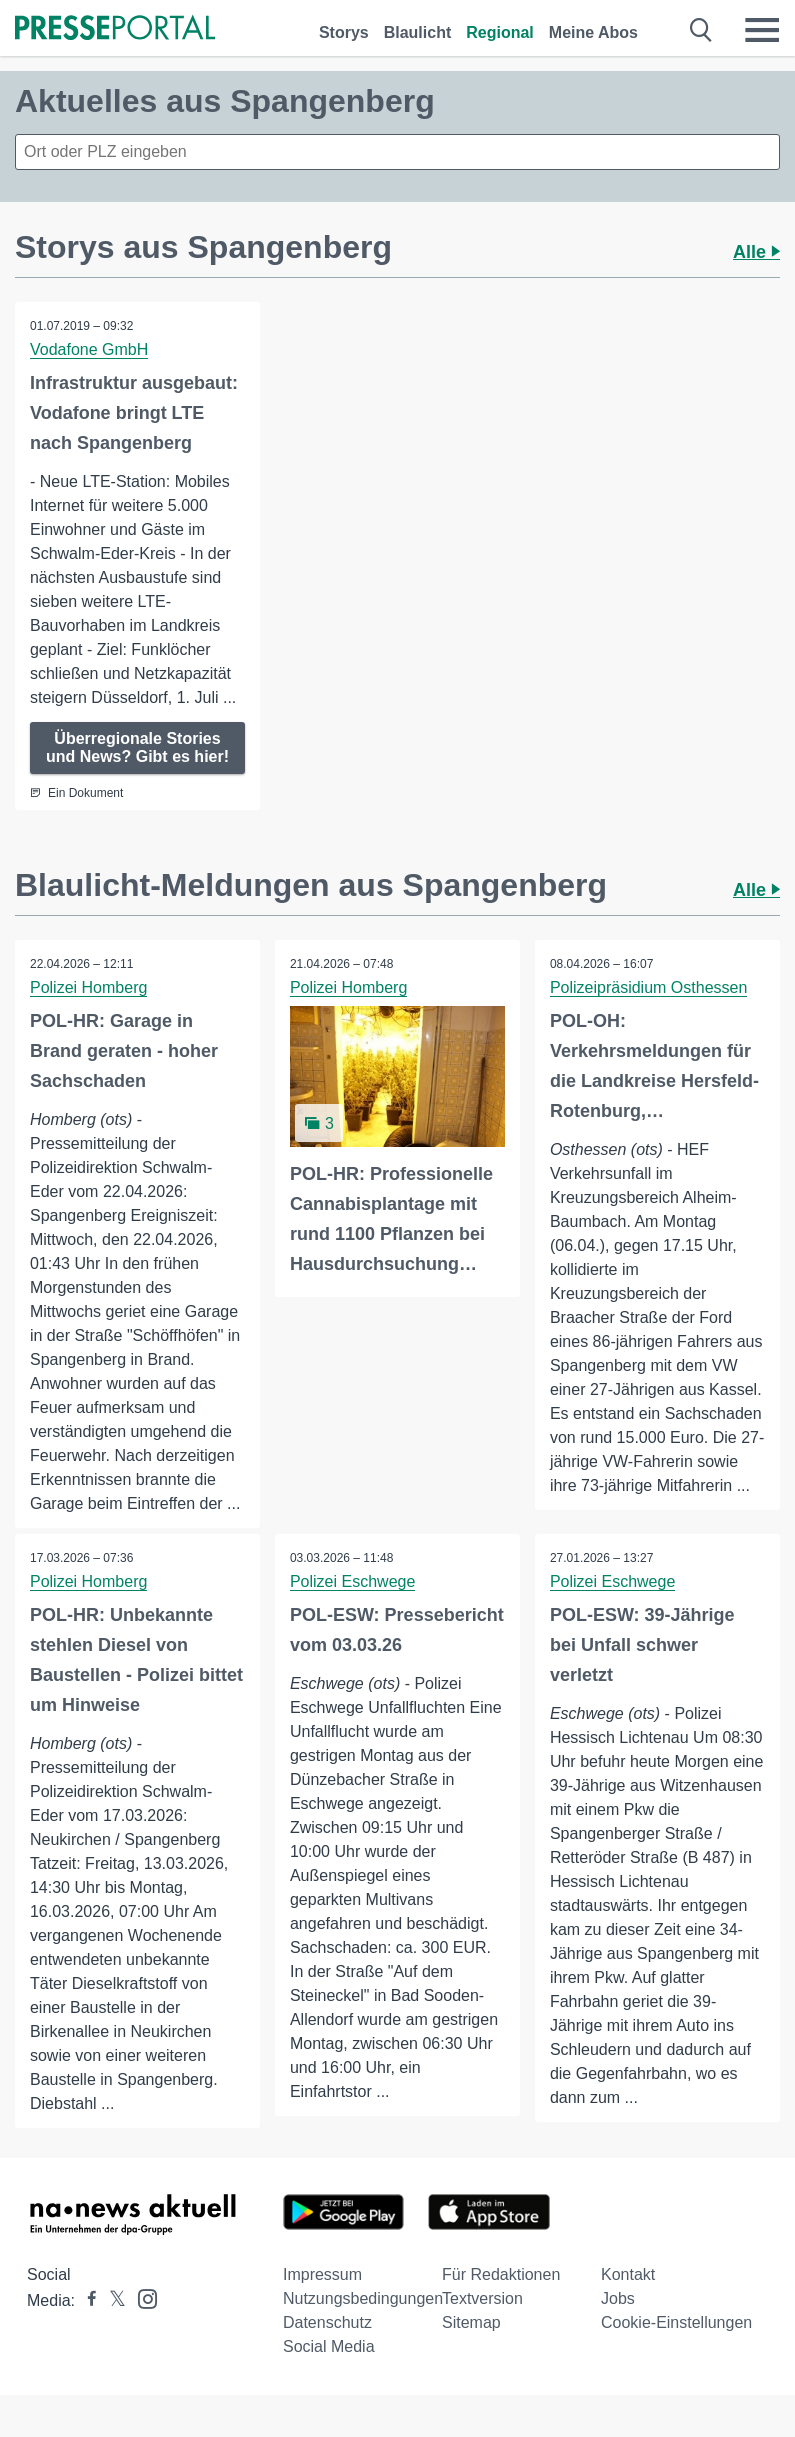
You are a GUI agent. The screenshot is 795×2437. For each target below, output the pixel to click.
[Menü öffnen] (762, 30)
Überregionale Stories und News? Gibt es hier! (137, 747)
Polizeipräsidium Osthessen (648, 987)
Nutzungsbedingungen (363, 2298)
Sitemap (471, 2322)
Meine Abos (593, 32)
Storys (344, 32)
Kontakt (628, 2274)
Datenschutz (327, 2322)
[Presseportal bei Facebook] (86, 2300)
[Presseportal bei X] (111, 2300)
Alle (756, 252)
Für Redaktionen (501, 2274)
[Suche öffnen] (701, 30)
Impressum (322, 2274)
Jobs (618, 2298)
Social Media (329, 2346)
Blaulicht (418, 32)
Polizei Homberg (88, 987)
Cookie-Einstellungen (676, 2322)
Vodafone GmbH (89, 349)
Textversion (482, 2298)
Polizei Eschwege (352, 1581)
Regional (500, 32)
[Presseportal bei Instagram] (141, 2297)
